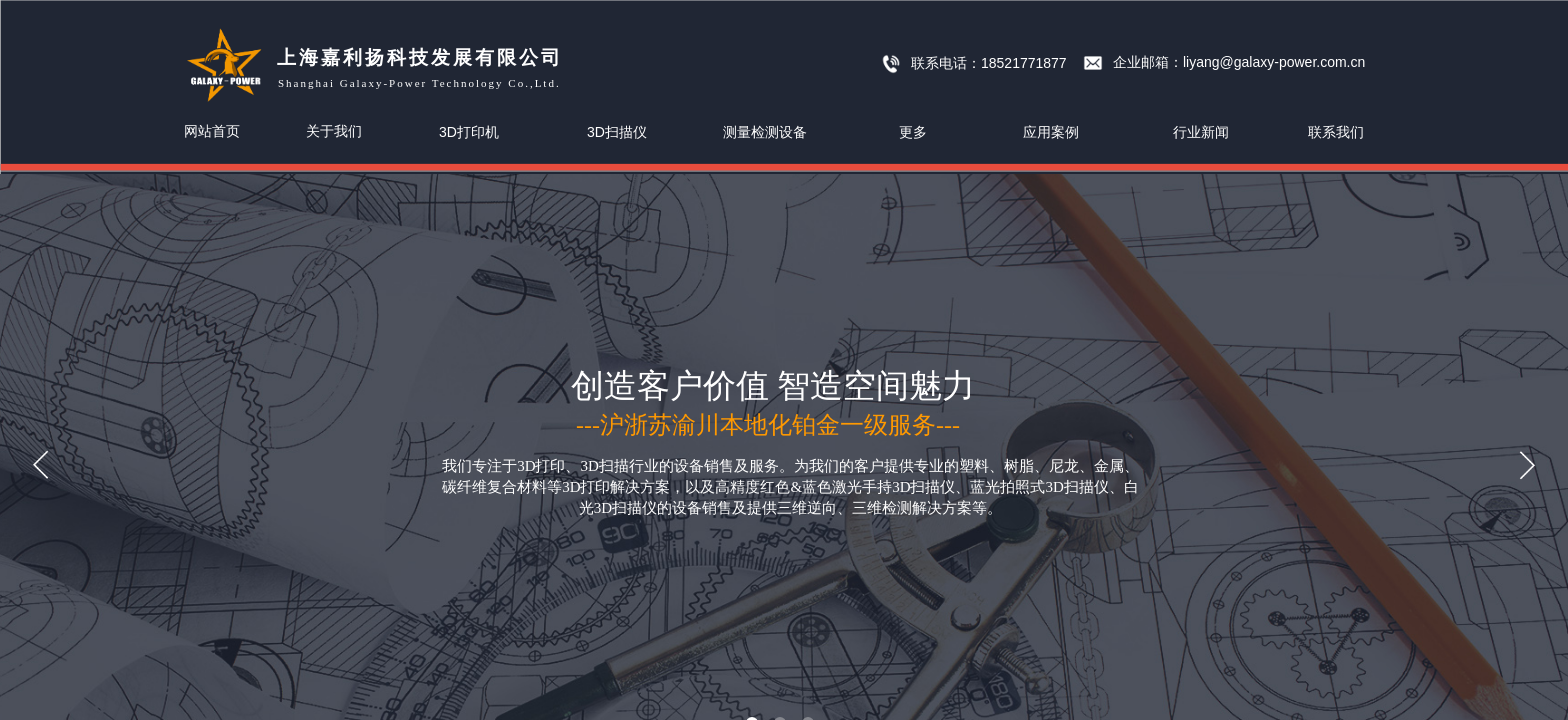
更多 (913, 132)
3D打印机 (469, 132)
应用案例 (1051, 132)
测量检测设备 (765, 132)
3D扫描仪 (617, 132)
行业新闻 (1201, 132)
